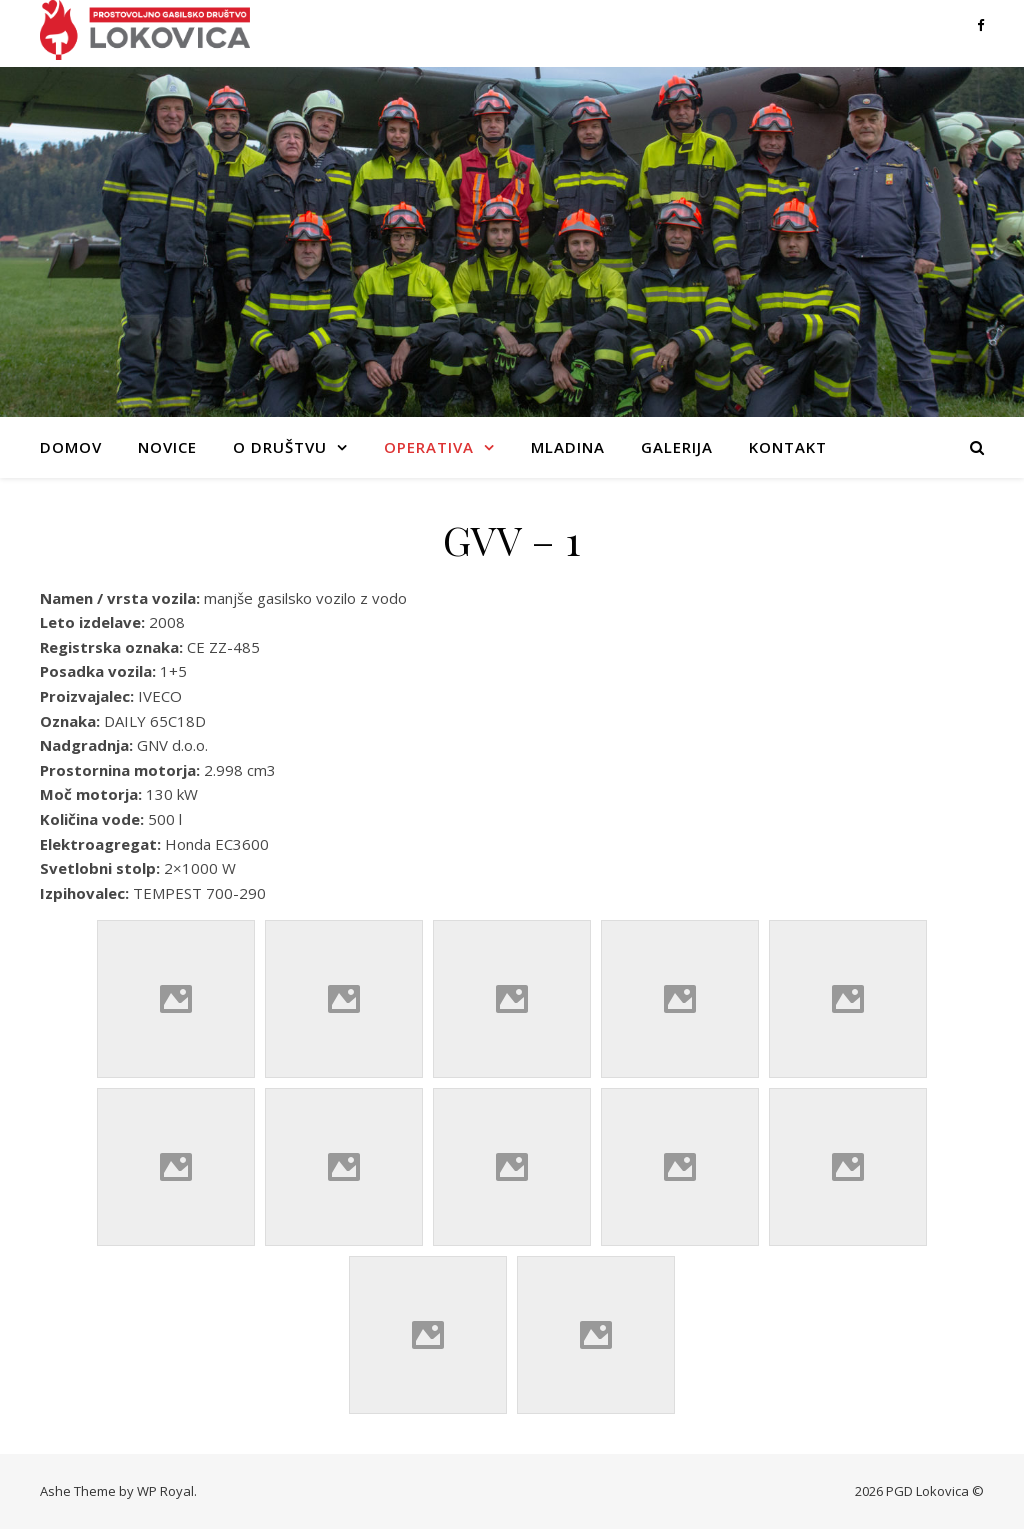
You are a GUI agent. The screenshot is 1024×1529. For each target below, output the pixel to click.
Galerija (677, 447)
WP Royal (165, 1491)
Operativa (429, 447)
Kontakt (788, 447)
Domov (71, 447)
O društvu (280, 447)
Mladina (568, 447)
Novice (167, 447)
